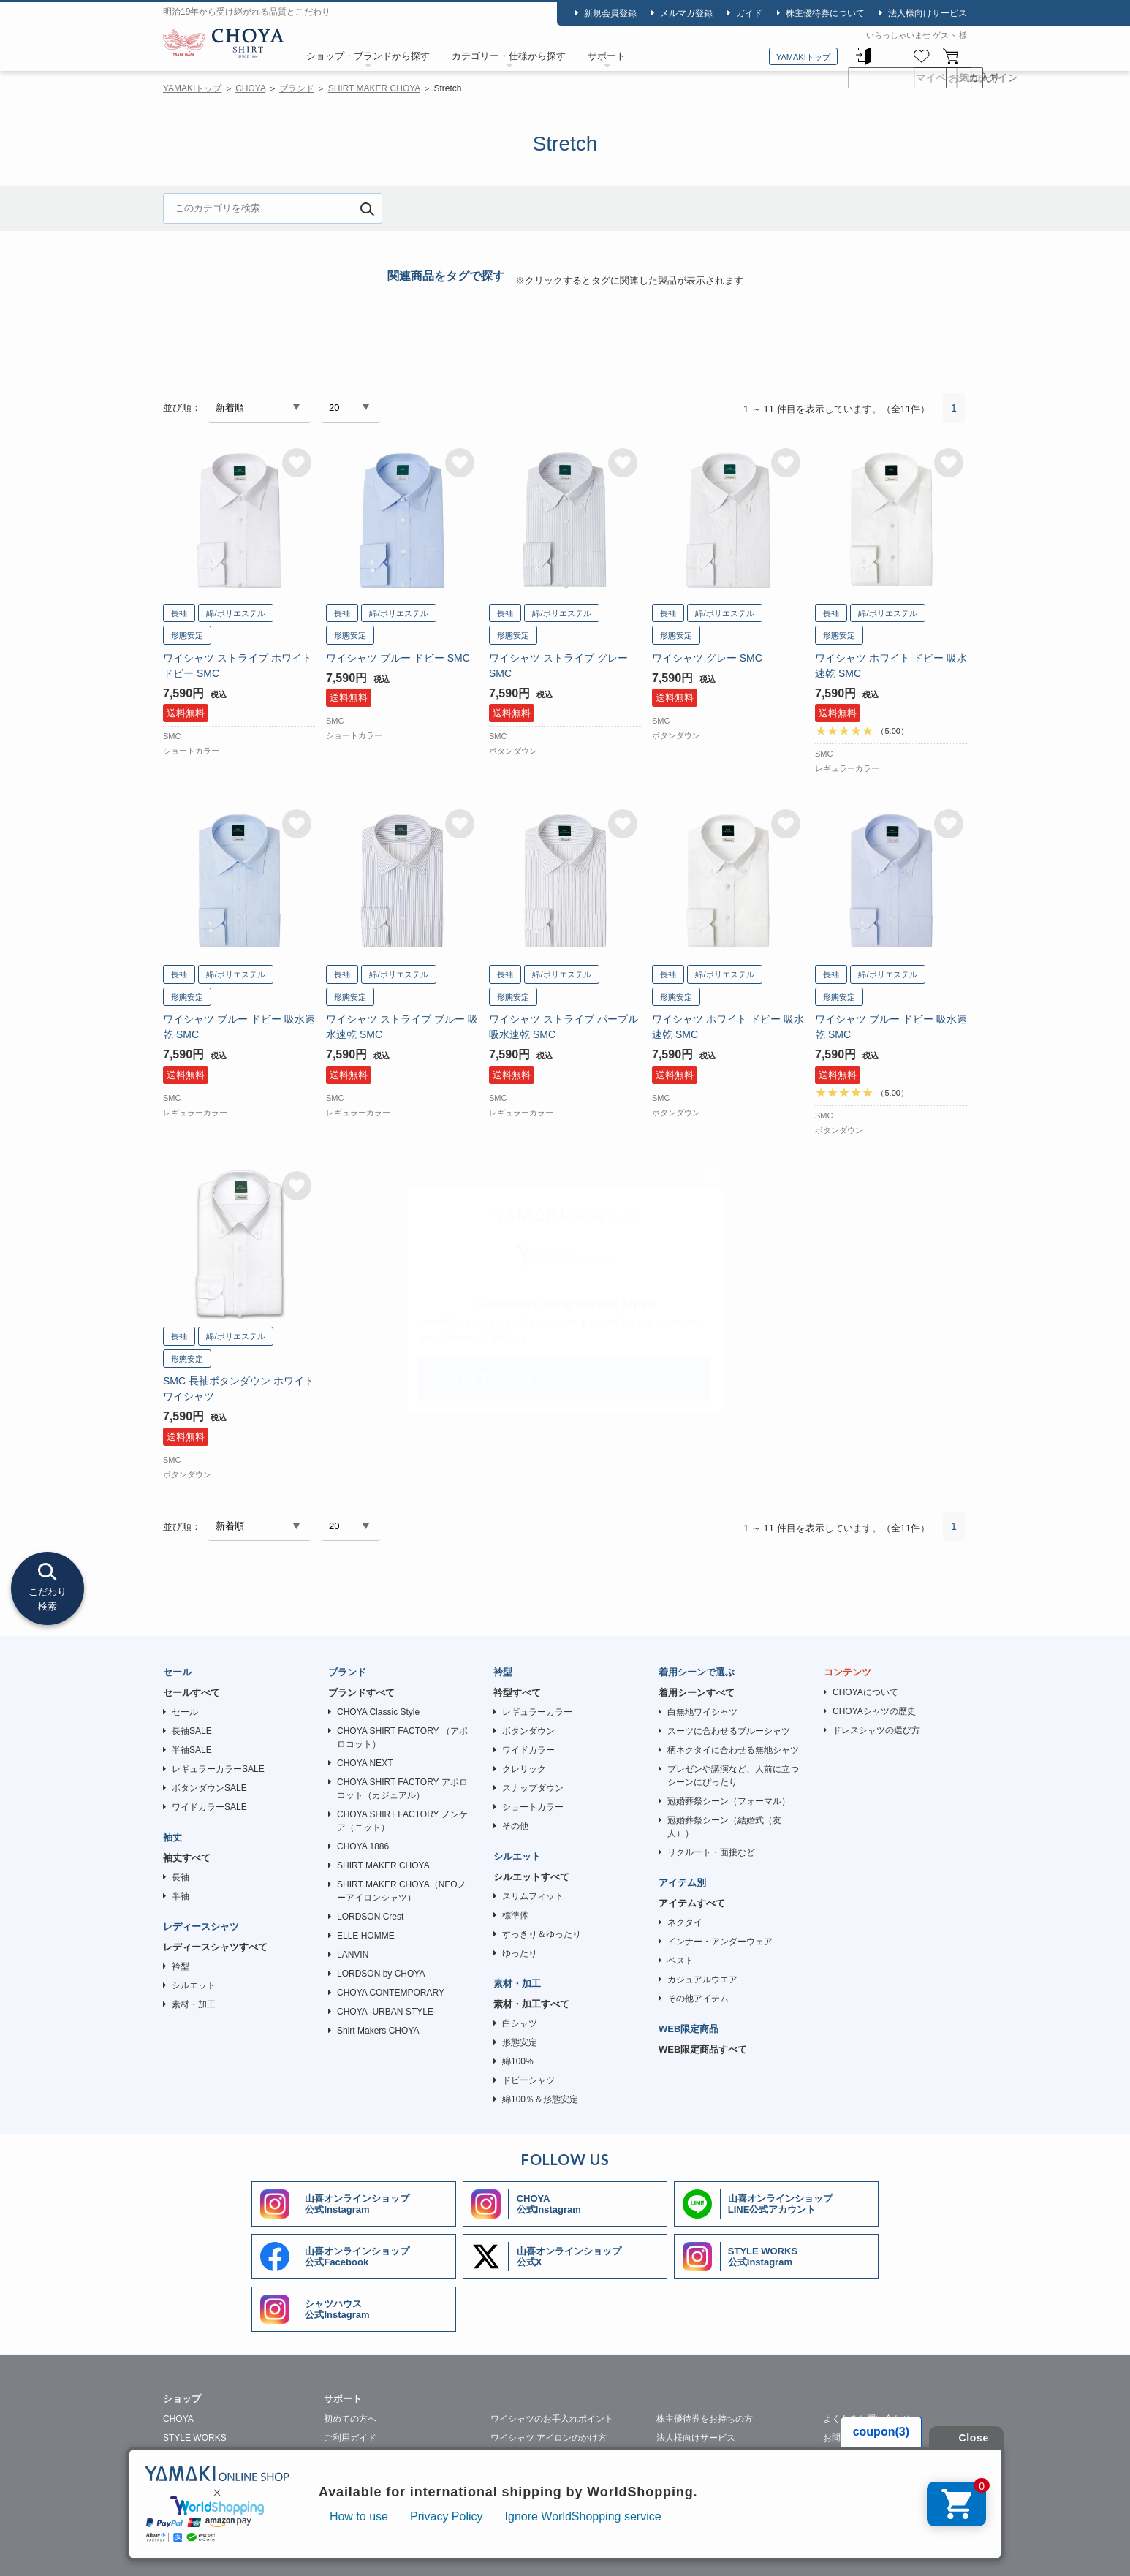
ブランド (296, 88)
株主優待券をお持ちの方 (704, 2419)
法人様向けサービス (927, 13)
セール (185, 1712)
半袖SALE (192, 1750)
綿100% (518, 2061)
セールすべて (191, 1692)
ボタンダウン (528, 1731)
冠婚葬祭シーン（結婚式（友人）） (724, 1826)
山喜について (189, 2551)
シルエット (194, 1985)
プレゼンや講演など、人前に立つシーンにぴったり (733, 1775)
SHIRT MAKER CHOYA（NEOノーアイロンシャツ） (401, 1891)
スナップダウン (533, 1788)
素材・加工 (194, 2004)
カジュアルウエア (702, 1979)
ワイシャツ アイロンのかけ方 (548, 2438)
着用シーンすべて (697, 1692)
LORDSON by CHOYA (381, 1974)
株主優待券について (825, 13)
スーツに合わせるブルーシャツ (728, 1731)
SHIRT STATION (195, 2457)
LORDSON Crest (370, 1917)
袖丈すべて (187, 1857)
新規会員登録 (610, 13)
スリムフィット (533, 1896)
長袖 (180, 1877)
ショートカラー (533, 1807)
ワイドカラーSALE (209, 1807)
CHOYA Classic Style (378, 1712)
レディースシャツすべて (215, 1947)
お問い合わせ (849, 2438)
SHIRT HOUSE (193, 2476)
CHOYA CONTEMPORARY (390, 1993)
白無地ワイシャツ (702, 1712)
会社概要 (255, 2551)
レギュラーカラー (537, 1712)
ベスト (680, 1960)
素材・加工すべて (531, 2004)
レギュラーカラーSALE (218, 1769)
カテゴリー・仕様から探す (509, 55)
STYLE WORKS (195, 2438)
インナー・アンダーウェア (720, 1941)
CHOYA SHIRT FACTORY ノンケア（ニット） (402, 1821)
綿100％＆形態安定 (540, 2099)
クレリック (524, 1769)
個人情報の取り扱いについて (352, 2551)
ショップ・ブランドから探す (368, 55)
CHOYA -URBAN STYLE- (386, 2012)
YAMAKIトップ (803, 57)
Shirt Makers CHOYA (378, 2031)
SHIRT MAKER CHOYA (374, 88)
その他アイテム (698, 1998)
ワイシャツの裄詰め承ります (713, 2457)
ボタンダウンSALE (209, 1788)
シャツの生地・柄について (376, 2476)
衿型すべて (517, 1692)
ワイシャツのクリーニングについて (560, 2457)
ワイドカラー (528, 1750)
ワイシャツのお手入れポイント (551, 2419)
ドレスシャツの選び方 (876, 1730)
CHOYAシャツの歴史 (874, 1711)
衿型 (180, 1966)
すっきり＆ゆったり (541, 1934)
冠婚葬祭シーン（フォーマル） (728, 1801)
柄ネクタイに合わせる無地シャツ (733, 1750)
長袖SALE (192, 1731)
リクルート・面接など (711, 1852)
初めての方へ (350, 2419)
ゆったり (519, 1953)
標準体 (515, 1915)
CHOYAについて (865, 1692)
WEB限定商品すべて (703, 2049)
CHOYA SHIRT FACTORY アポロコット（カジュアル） (402, 1788)
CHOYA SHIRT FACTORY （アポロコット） (402, 1737)
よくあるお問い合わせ (867, 2419)
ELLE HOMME (366, 1936)
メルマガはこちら (858, 2457)
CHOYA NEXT (365, 1763)
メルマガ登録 (686, 13)
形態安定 (519, 2042)
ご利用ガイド (350, 2438)
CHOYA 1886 (363, 1846)
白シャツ (519, 2023)
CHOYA (223, 45)
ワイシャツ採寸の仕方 (368, 2457)
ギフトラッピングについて (376, 2495)
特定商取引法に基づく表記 (483, 2551)
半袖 (180, 1896)
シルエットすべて (531, 1876)
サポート (607, 55)
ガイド (749, 13)
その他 (515, 1826)
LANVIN (352, 1955)
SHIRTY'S (182, 2495)
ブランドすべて (361, 1692)
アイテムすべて (692, 1903)
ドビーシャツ (528, 2080)
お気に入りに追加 (296, 462)
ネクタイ (684, 1922)
